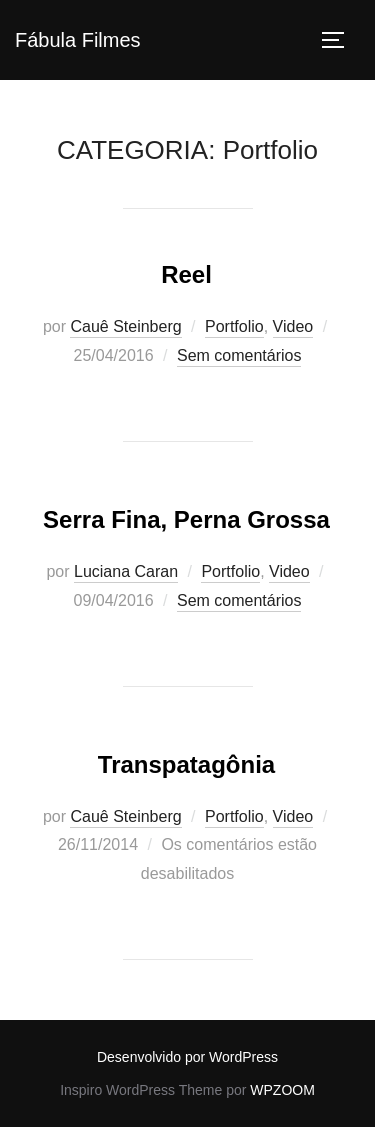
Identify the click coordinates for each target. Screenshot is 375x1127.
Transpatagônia (186, 764)
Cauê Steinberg (125, 326)
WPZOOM (282, 1090)
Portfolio (234, 326)
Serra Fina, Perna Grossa (186, 519)
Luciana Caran (126, 571)
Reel (186, 274)
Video (293, 326)
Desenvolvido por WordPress (187, 1057)
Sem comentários (239, 355)
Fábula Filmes (78, 40)
